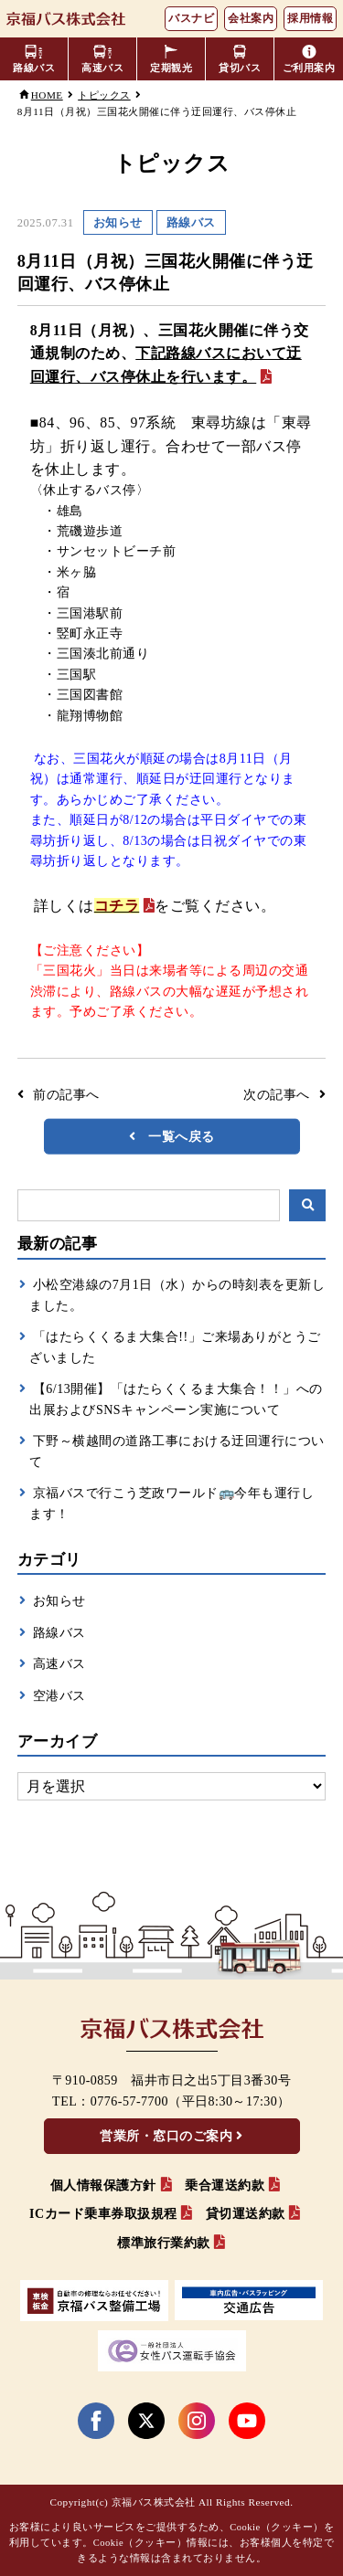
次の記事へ (276, 1095)
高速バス (59, 1664)
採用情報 (310, 18)
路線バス (59, 1633)
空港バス (59, 1696)
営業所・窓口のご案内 (166, 2136)
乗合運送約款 (224, 2185)
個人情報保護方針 (103, 2185)
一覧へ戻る (181, 1136)
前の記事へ (66, 1095)
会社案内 (250, 18)
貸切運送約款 (245, 2214)
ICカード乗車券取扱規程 (103, 2214)
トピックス (104, 95)
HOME (47, 95)
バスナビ (191, 18)
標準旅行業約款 (163, 2243)
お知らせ (59, 1601)
